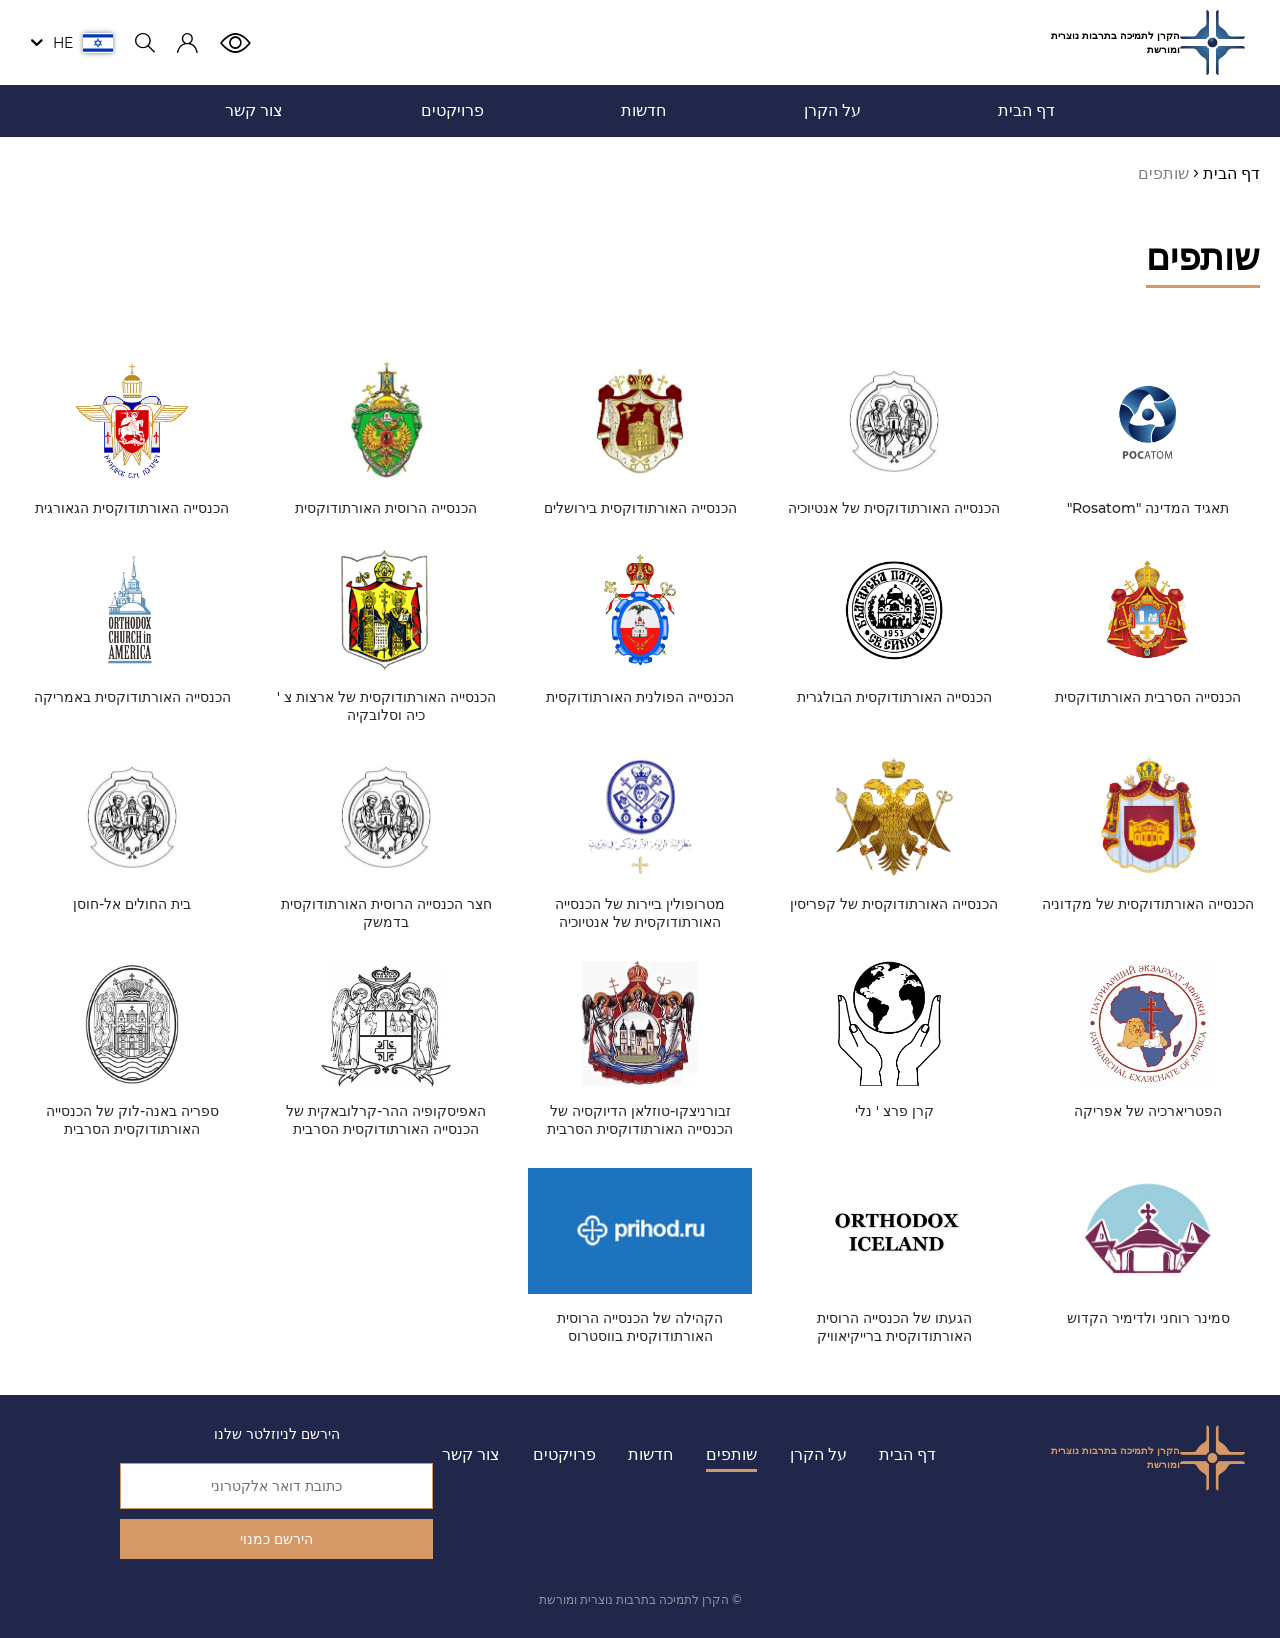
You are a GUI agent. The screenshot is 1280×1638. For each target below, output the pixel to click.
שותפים (731, 1454)
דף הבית (907, 1454)
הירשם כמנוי (276, 1539)
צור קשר (471, 1454)
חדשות (650, 1454)
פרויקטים (564, 1454)
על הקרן (818, 1454)
